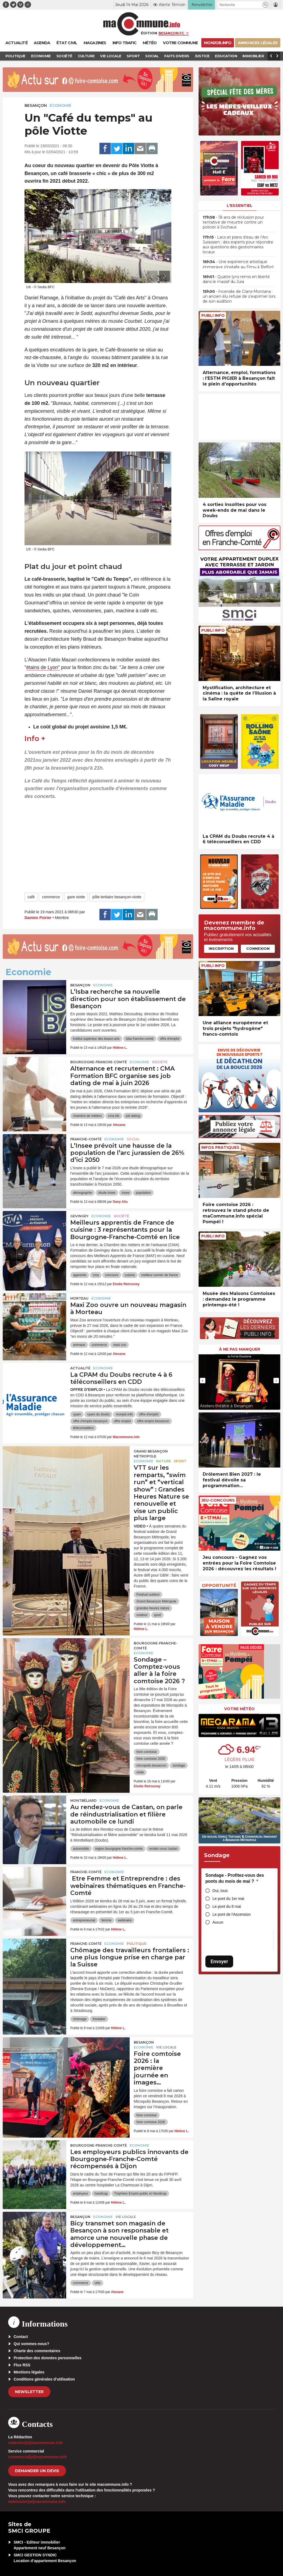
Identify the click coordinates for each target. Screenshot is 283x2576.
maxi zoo (119, 1345)
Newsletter (29, 2391)
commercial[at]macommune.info (37, 2457)
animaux (79, 1345)
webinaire (125, 1920)
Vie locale (166, 2047)
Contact (21, 2336)
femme (106, 1920)
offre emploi (122, 1421)
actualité (80, 1368)
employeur (80, 2193)
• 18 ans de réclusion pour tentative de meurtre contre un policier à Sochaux (233, 222)
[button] (265, 5)
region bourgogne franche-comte (119, 1849)
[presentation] (152, 276)
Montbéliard (83, 1800)
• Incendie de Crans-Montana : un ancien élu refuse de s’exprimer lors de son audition (239, 296)
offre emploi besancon (153, 1421)
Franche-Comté (86, 1139)
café (31, 897)
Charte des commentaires (37, 2351)
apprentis (79, 1275)
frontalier (99, 2019)
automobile (81, 1849)
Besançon (36, 105)
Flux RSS (22, 2365)
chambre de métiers (87, 1116)
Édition (149, 33)
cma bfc (114, 1116)
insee (126, 1193)
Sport (180, 1461)
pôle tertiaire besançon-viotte (116, 897)
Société (160, 1062)
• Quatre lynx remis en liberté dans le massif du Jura (236, 279)
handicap (101, 2193)
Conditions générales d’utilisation (44, 2379)
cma (96, 1275)
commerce (51, 897)
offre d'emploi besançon (90, 1421)
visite (140, 1772)
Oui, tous (220, 1890)
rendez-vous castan (163, 1849)
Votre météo (239, 1708)
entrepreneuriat (84, 1920)
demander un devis (37, 2470)
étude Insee (106, 1193)
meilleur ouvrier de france (159, 1275)
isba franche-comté (140, 1039)
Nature (163, 1461)
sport (157, 1615)
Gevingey (79, 1216)
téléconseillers (83, 1428)
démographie (82, 1193)
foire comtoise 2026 (150, 1759)
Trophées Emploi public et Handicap (140, 2193)
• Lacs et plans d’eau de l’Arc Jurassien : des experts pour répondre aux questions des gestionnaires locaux (238, 245)
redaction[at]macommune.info (35, 2443)
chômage (79, 2019)
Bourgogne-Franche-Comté (98, 1062)
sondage (178, 1765)
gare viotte (76, 897)
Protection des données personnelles (47, 2358)
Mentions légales (29, 2372)
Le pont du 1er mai (228, 1898)
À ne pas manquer (239, 1349)
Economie (60, 105)
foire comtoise (146, 1752)
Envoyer (219, 1961)
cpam (77, 1414)
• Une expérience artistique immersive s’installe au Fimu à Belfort (238, 264)
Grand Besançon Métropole (151, 1453)
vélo (98, 2283)
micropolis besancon (151, 1765)
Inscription (221, 948)
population (143, 1193)
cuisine (130, 1275)
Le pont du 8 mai (226, 1906)
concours (111, 1275)
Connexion (258, 948)
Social (133, 1139)
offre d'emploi (169, 1039)
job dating (133, 1116)
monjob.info (124, 1414)
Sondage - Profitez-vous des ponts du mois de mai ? (234, 1878)
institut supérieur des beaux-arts (96, 1039)
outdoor (142, 1615)
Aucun (217, 1922)
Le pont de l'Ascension (231, 1914)
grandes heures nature (152, 1608)
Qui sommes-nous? (31, 2344)
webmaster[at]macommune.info (37, 2501)
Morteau (79, 1298)
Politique (137, 1944)
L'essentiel (239, 205)
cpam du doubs (98, 1414)
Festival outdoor (148, 1594)
